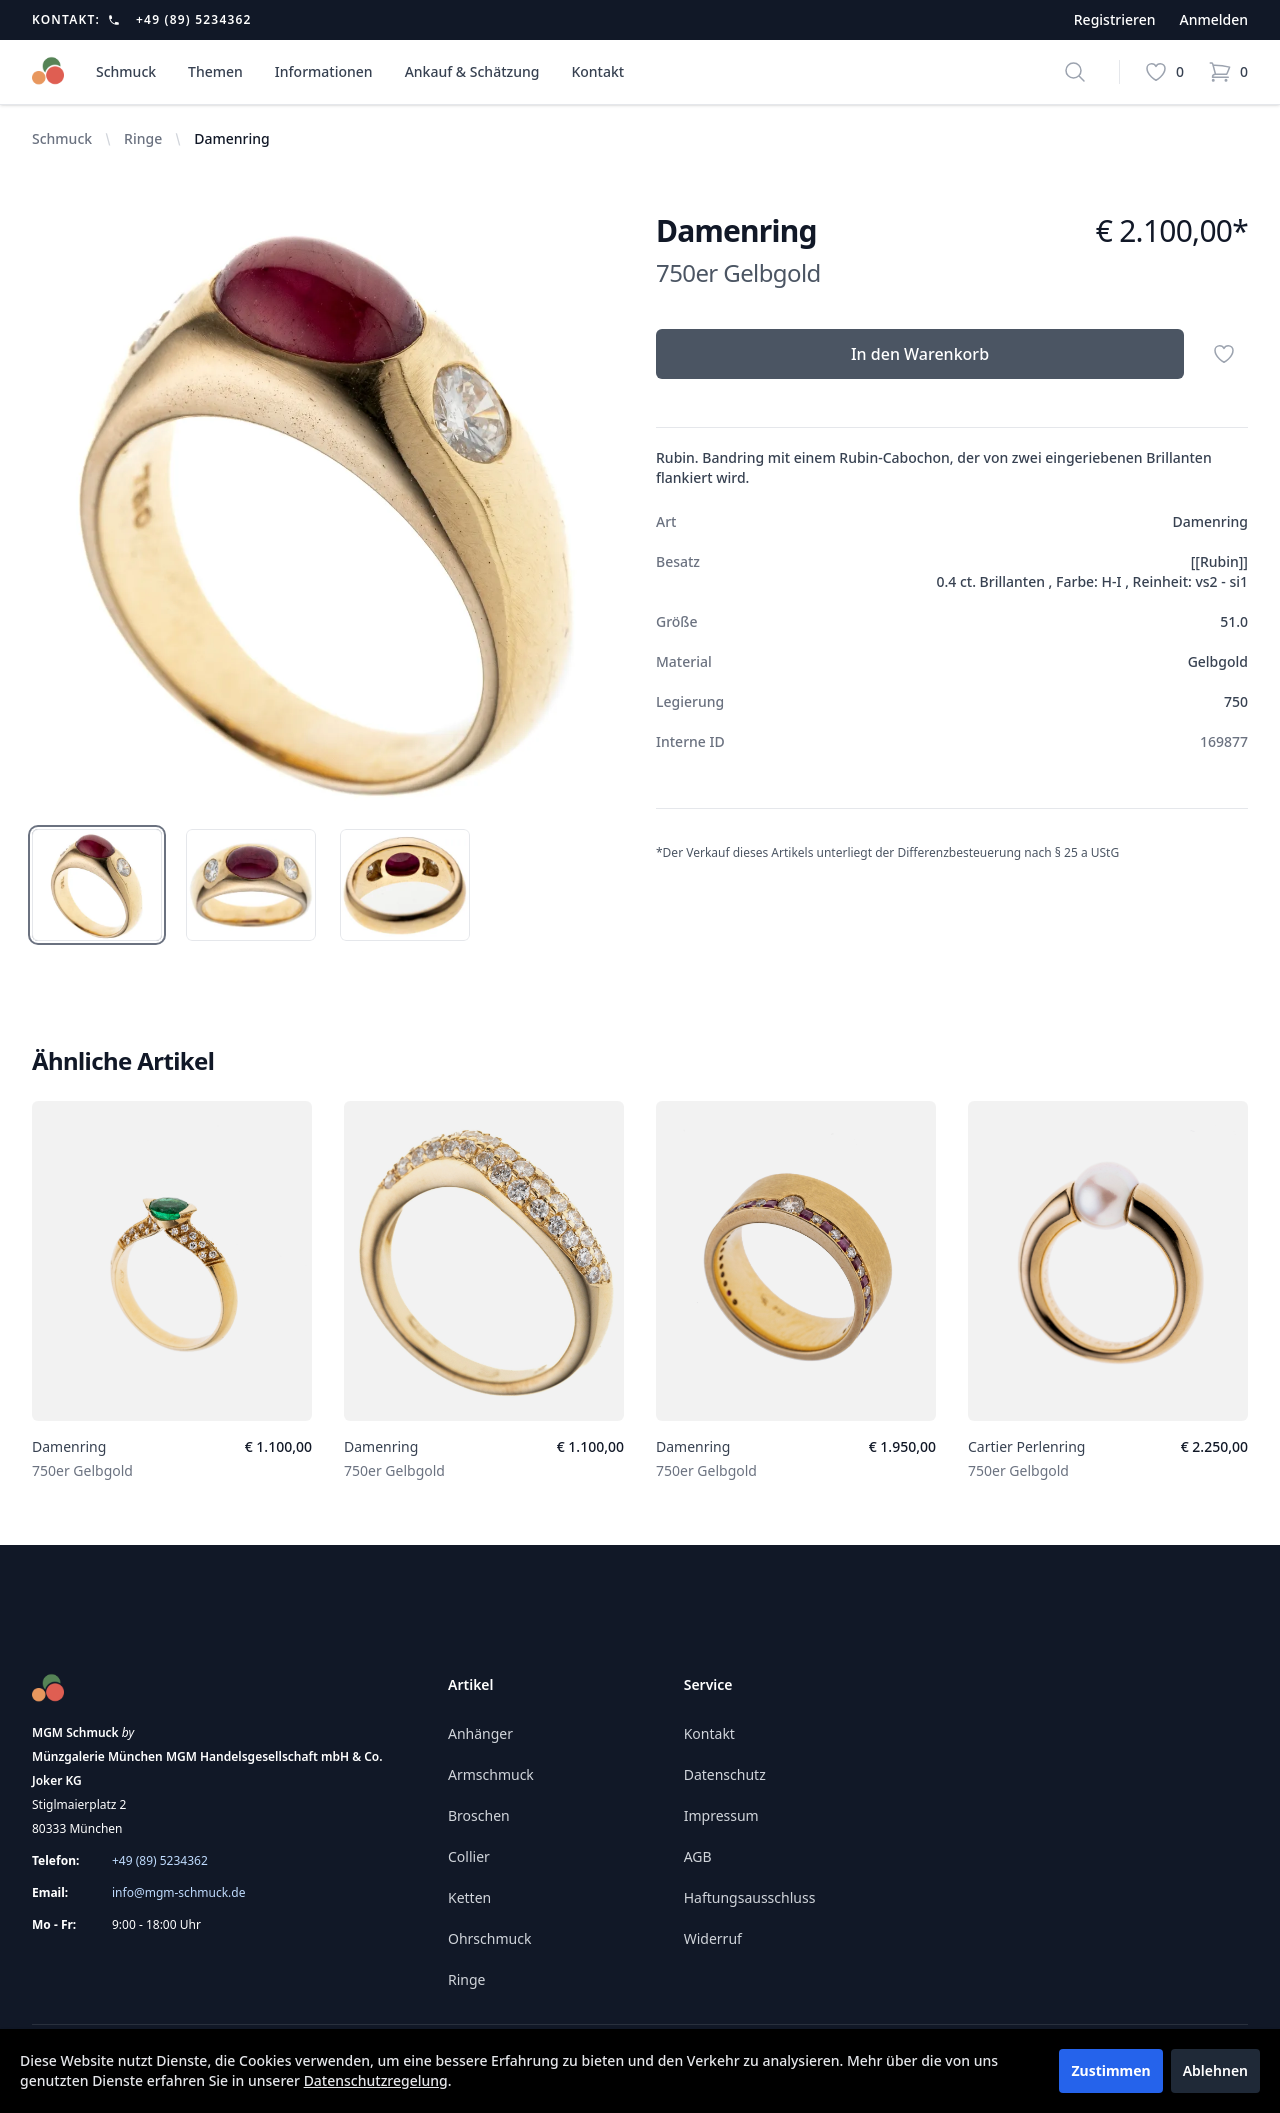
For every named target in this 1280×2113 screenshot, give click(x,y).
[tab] (97, 885)
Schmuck (126, 71)
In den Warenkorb (920, 354)
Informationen (324, 71)
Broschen (479, 1815)
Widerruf (713, 1938)
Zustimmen (1110, 2070)
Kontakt (597, 71)
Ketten (469, 1897)
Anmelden (1213, 19)
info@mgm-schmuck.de (178, 1892)
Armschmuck (491, 1774)
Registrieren (1115, 19)
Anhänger (480, 1733)
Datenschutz (725, 1774)
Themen (215, 71)
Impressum (721, 1815)
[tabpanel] (328, 509)
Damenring (69, 1446)
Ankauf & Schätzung (472, 71)
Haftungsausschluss (750, 1897)
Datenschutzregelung (376, 2080)
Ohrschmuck (489, 1938)
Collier (469, 1856)
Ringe (143, 138)
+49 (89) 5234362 (194, 20)
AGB (698, 1856)
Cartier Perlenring (1026, 1446)
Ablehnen (1215, 2070)
